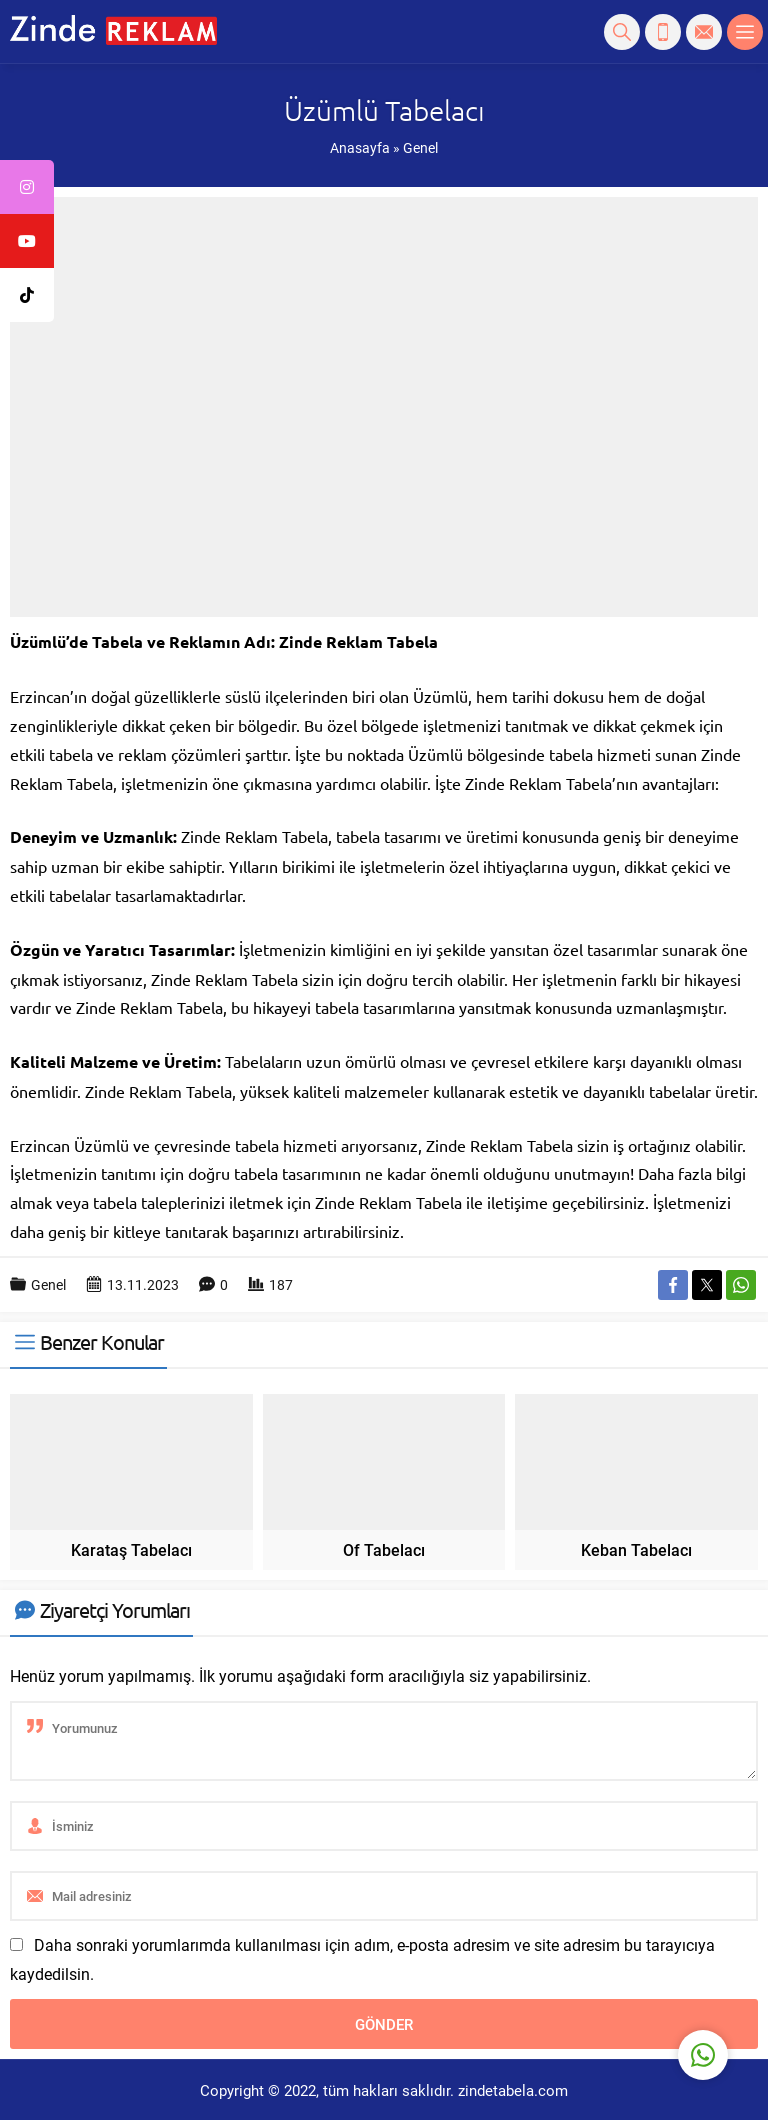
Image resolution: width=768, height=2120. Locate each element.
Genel (420, 147)
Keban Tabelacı (636, 1549)
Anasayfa (360, 147)
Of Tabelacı (384, 1549)
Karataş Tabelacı (131, 1549)
